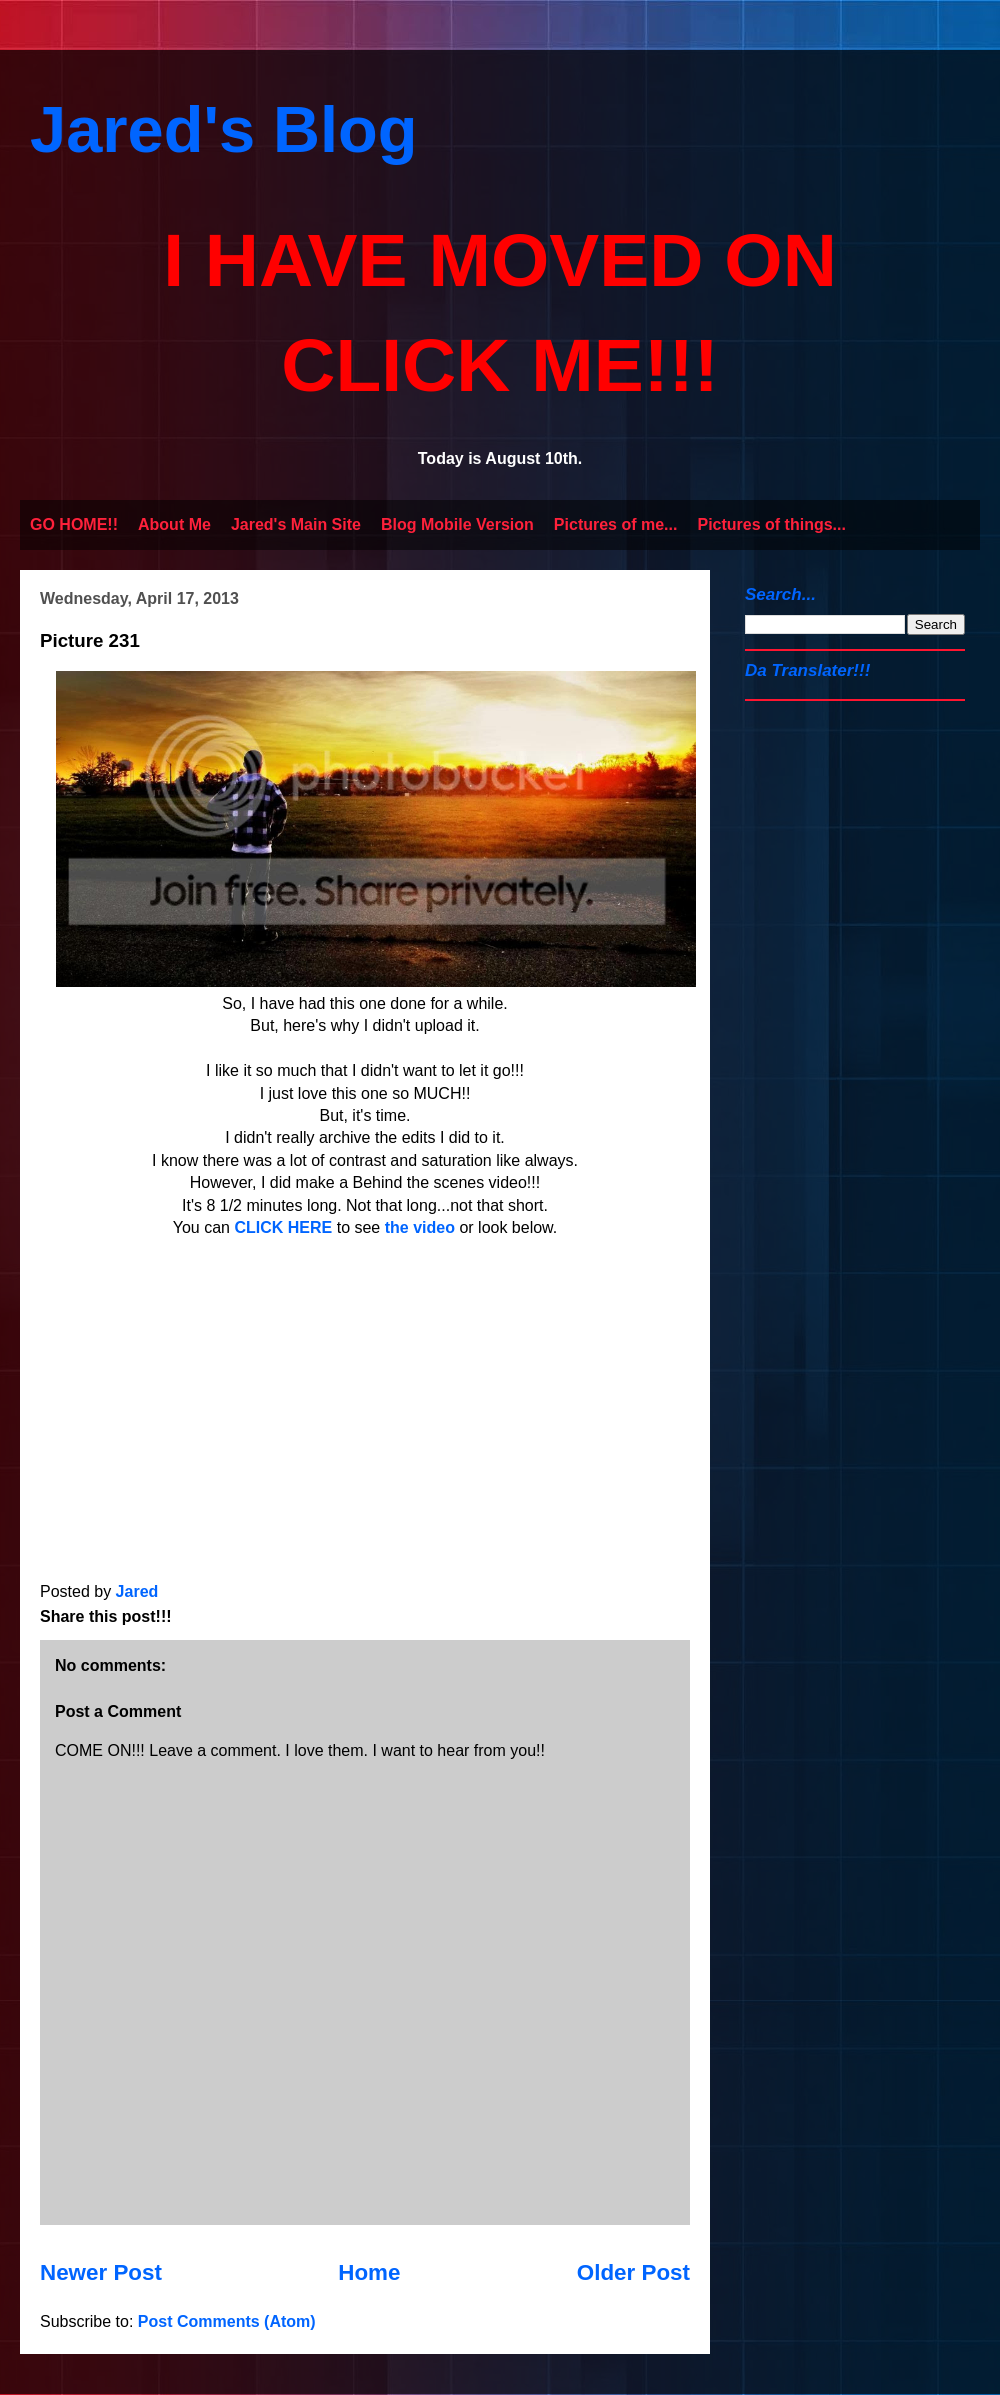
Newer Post (101, 2272)
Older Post (633, 2272)
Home (369, 2272)
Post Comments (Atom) (227, 2321)
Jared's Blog (224, 129)
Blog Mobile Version (457, 524)
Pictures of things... (771, 524)
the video (420, 1227)
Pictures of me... (616, 524)
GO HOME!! (74, 524)
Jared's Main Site (296, 524)
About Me (174, 524)
